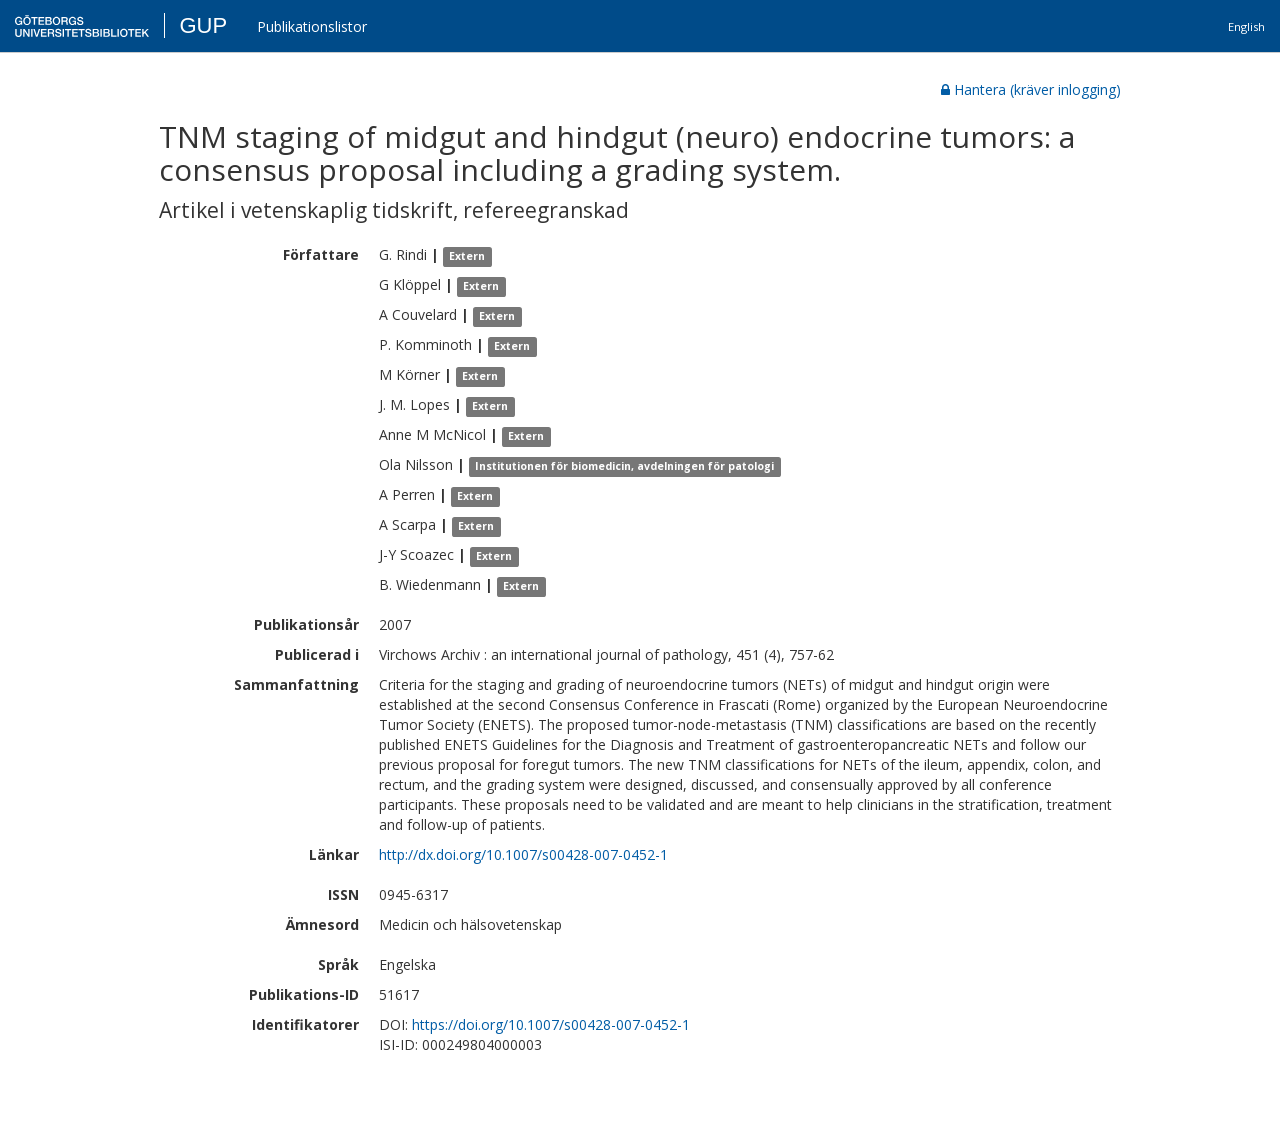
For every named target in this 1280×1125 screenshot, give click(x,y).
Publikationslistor (312, 26)
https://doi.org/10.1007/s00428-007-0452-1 (551, 1024)
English (1246, 26)
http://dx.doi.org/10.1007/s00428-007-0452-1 (523, 854)
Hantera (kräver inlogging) (1031, 89)
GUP (203, 25)
